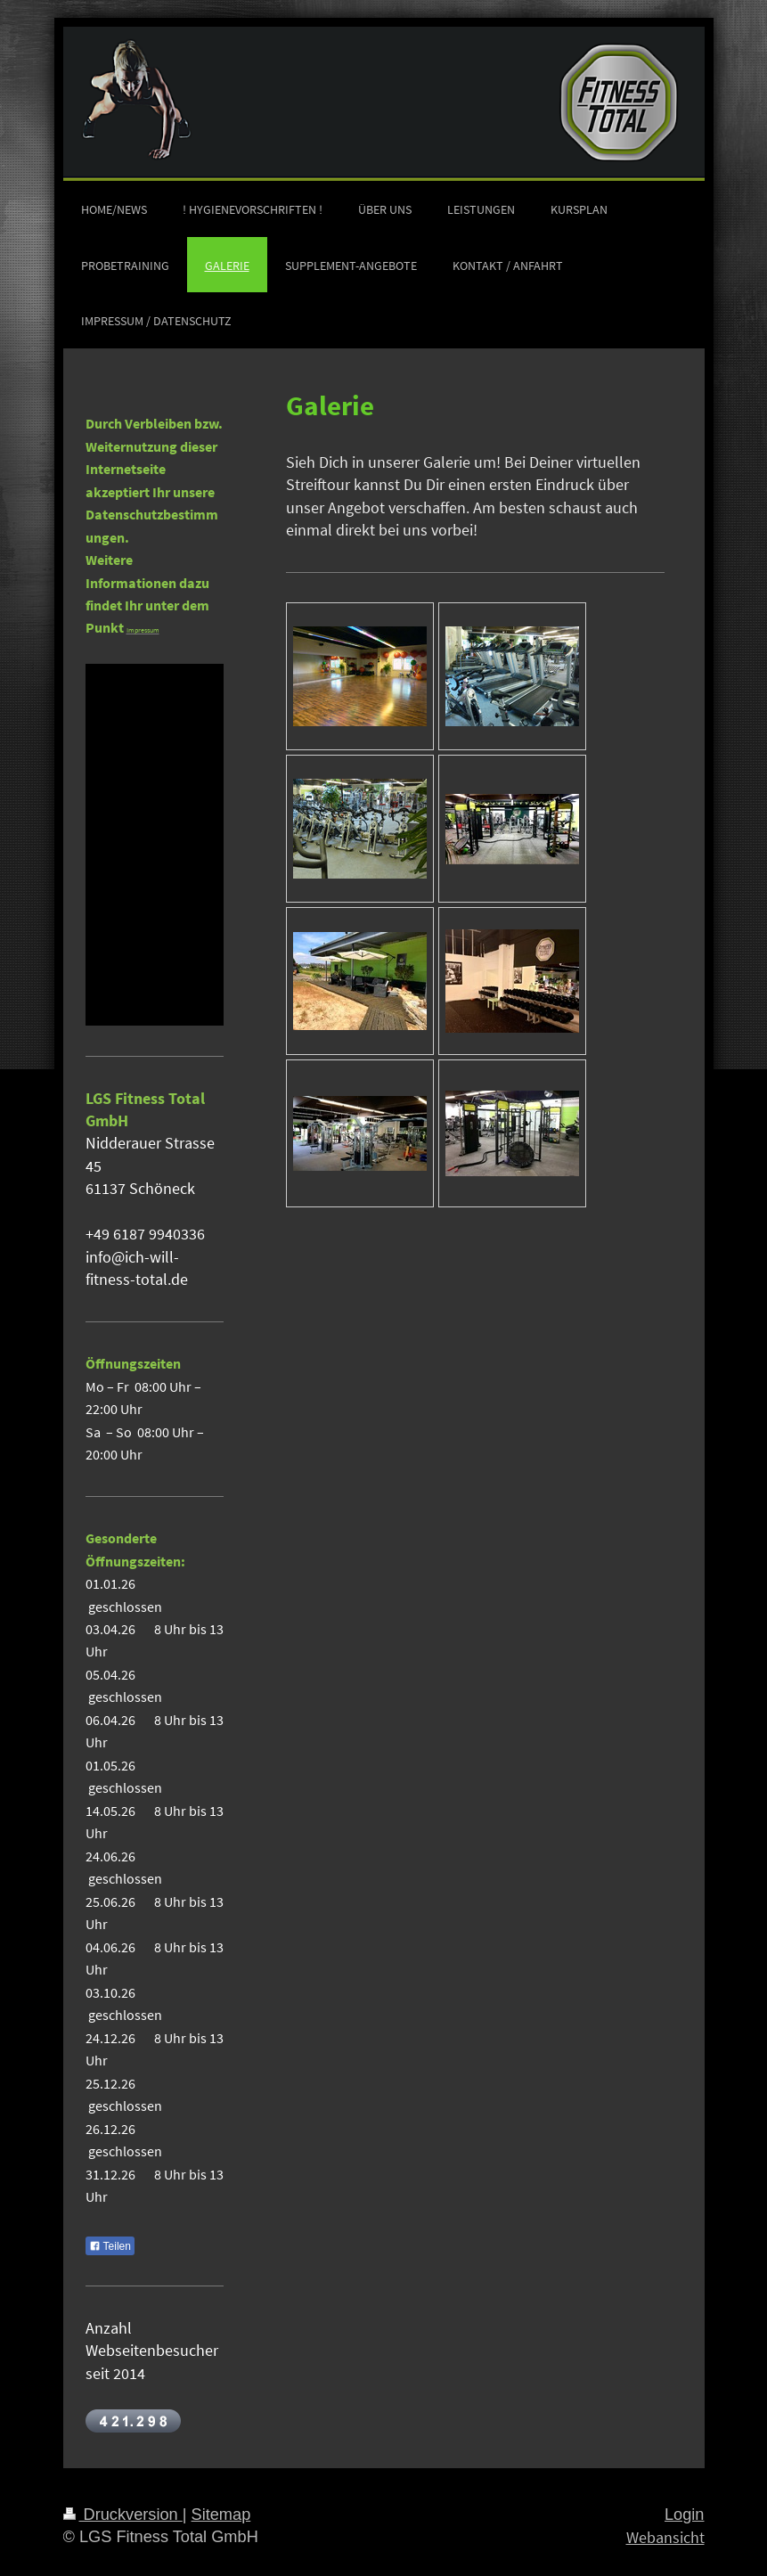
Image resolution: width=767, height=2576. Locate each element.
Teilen (110, 2246)
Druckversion (123, 2514)
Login (685, 2514)
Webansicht (665, 2537)
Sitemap (221, 2514)
